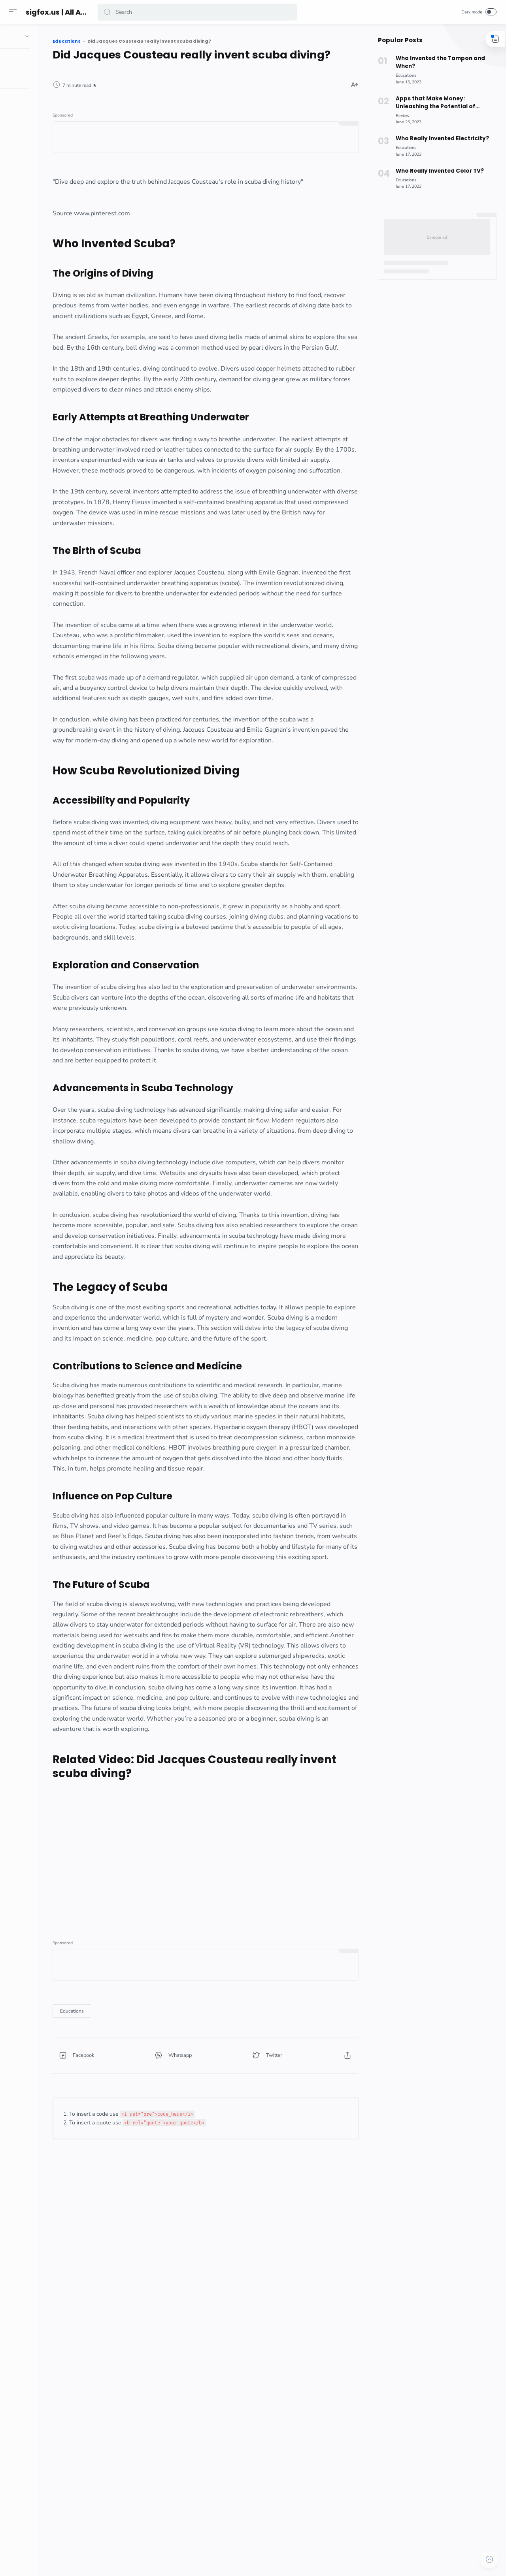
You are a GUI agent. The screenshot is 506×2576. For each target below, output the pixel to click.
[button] (108, 12)
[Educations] (124, 2241)
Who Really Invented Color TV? (437, 171)
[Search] (197, 12)
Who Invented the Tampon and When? (438, 62)
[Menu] (14, 12)
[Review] (400, 116)
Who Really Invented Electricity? (439, 138)
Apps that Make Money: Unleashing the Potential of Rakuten (433, 103)
